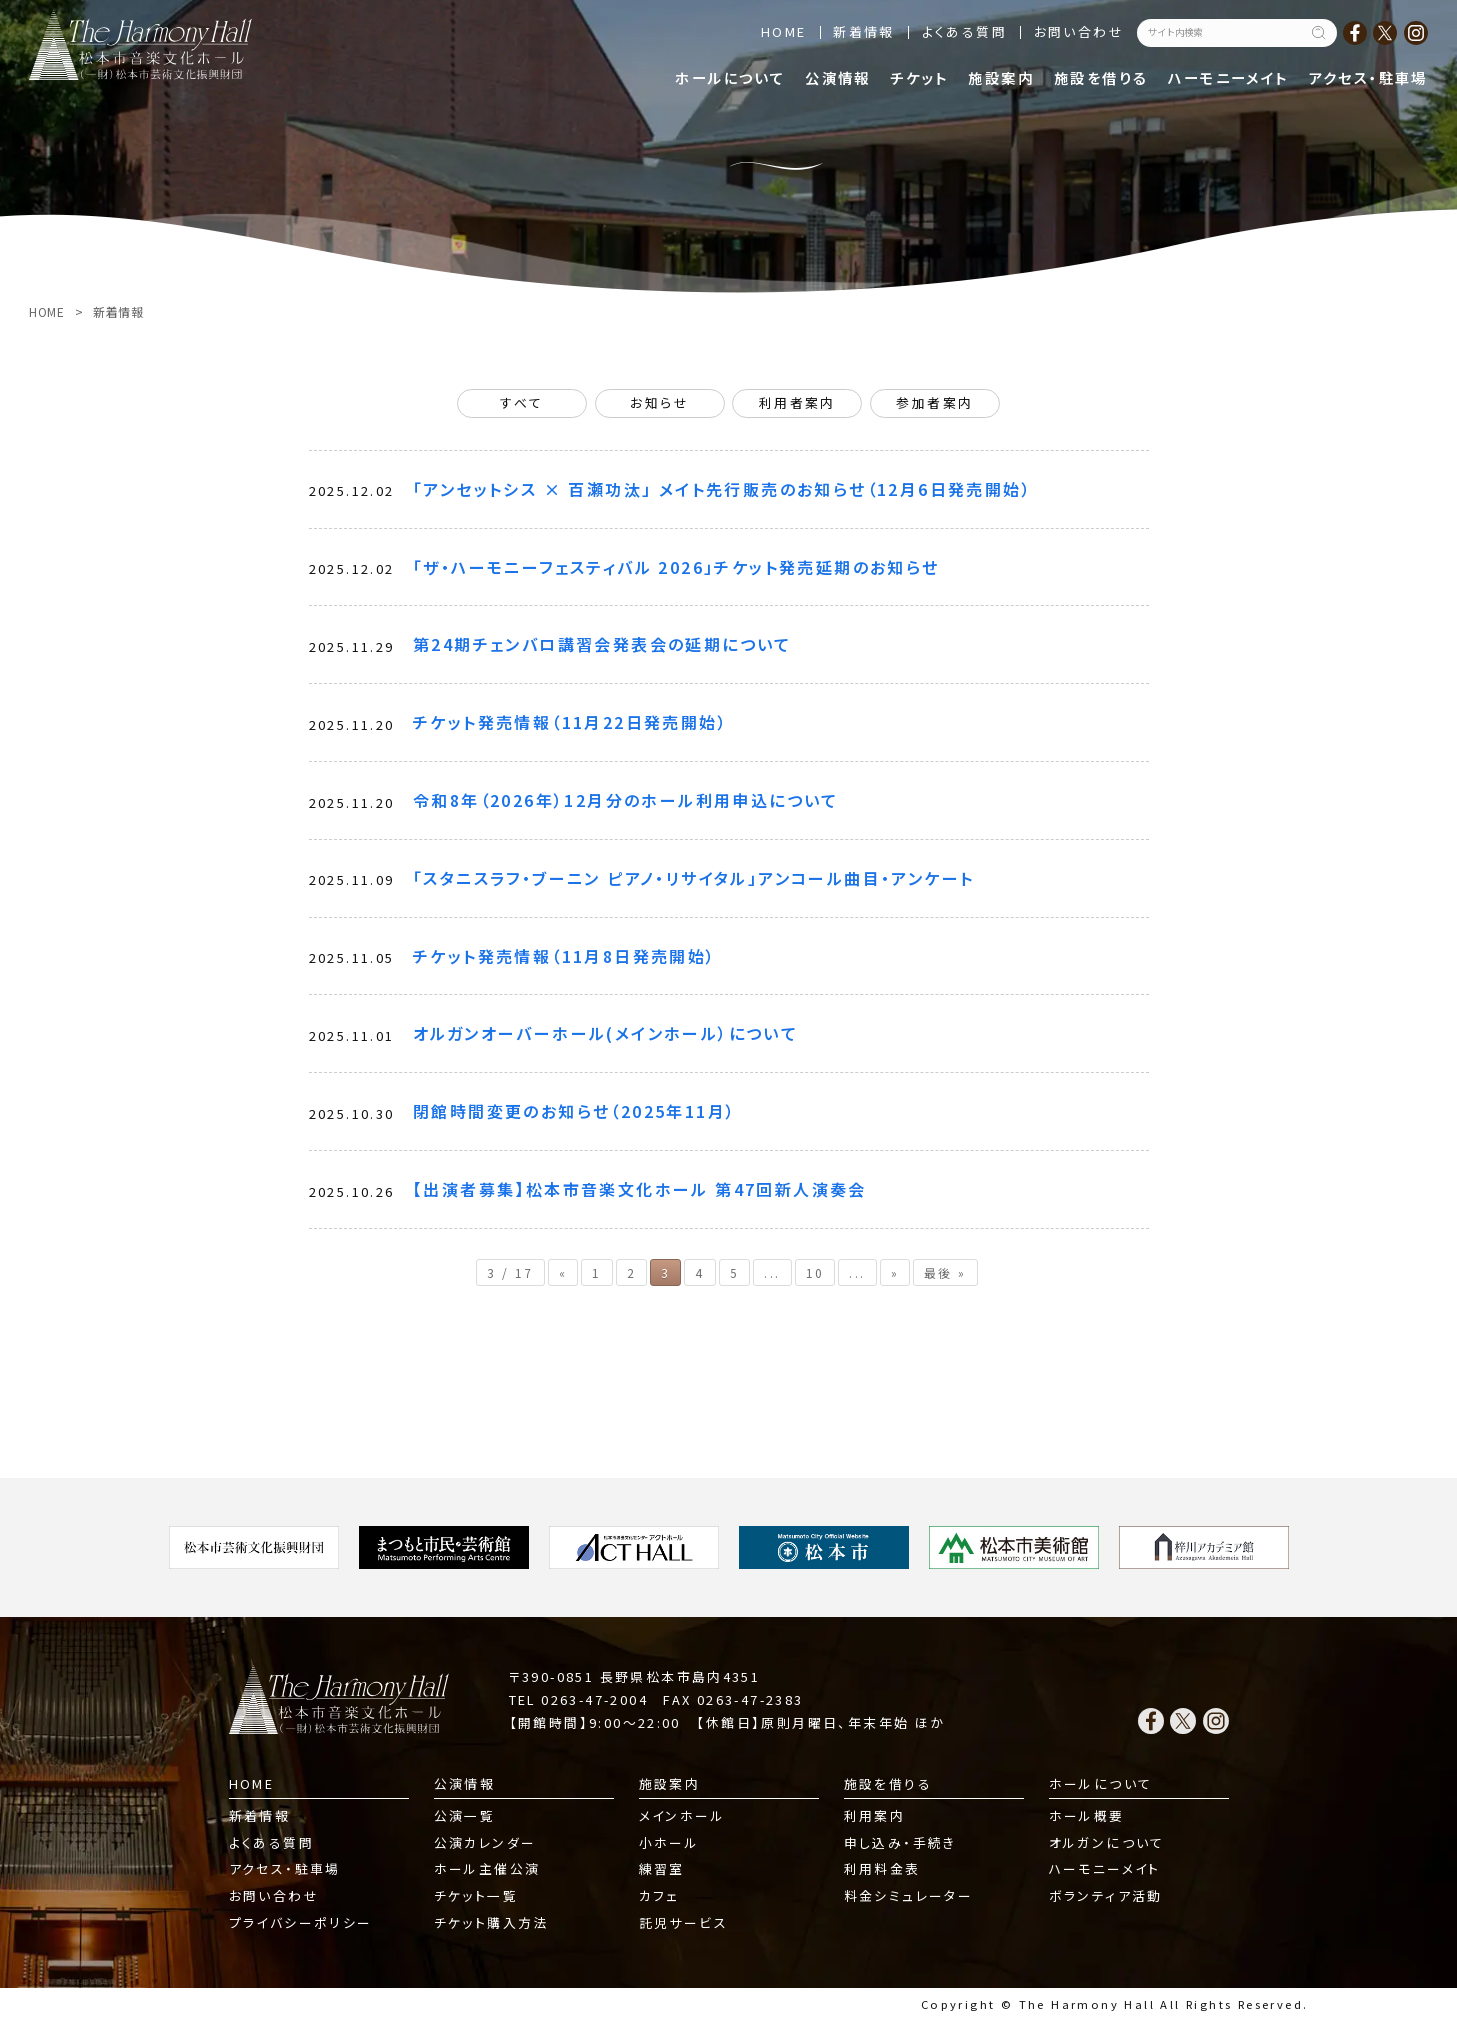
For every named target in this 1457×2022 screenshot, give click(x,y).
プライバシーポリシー (301, 1922)
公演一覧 (465, 1815)
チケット (920, 77)
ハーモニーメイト (1228, 77)
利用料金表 (882, 1868)
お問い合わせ (1079, 31)
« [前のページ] (563, 1272)
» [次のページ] (895, 1272)
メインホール (682, 1815)
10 (815, 1272)
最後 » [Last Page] (945, 1272)
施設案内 (1001, 77)
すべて (521, 402)
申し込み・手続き (900, 1842)
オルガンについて (1107, 1842)
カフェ (659, 1895)
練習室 (662, 1868)
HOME (784, 31)
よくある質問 (964, 31)
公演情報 (838, 77)
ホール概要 (1087, 1815)
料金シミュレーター (909, 1895)
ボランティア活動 (1106, 1895)
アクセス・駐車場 (1368, 77)
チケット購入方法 (491, 1922)
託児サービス (683, 1922)
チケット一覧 (476, 1895)
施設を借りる (1101, 77)
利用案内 (875, 1815)
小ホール (669, 1842)
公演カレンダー (485, 1842)
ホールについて (730, 77)
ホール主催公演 (487, 1868)
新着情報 (864, 31)
